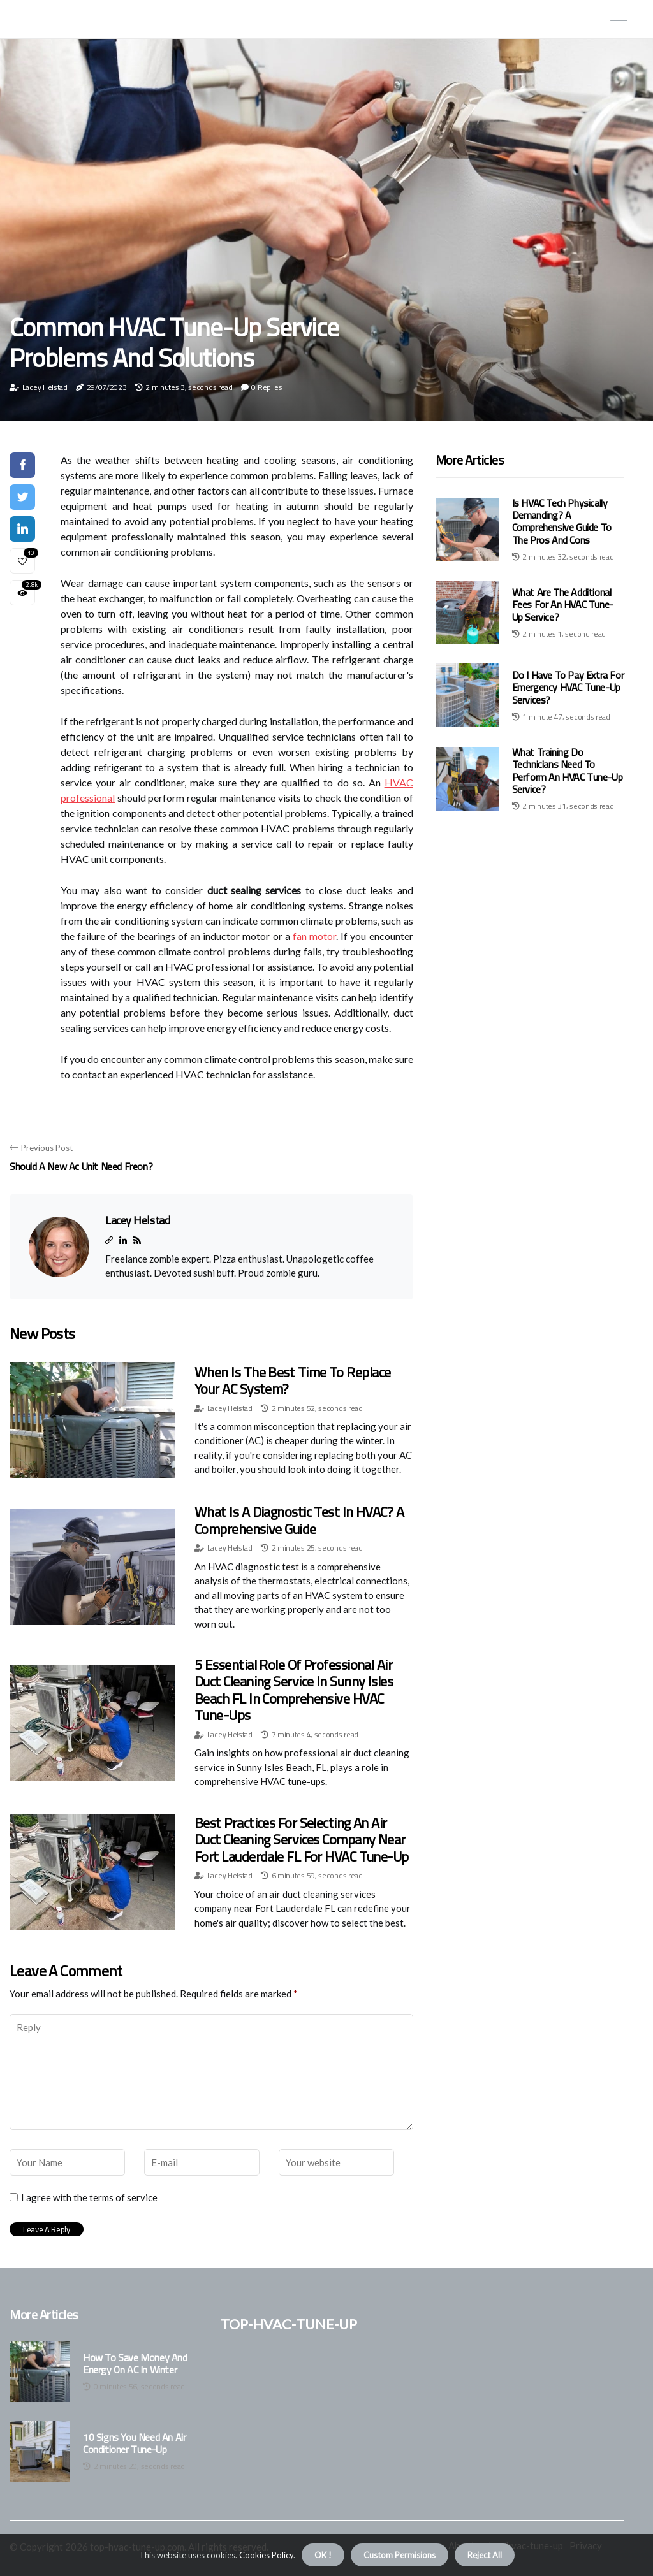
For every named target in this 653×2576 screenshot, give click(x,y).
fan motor (314, 936)
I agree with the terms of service (89, 2197)
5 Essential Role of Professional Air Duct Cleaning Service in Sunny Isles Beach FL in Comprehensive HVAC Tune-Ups (293, 1689)
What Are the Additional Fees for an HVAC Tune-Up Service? (562, 604)
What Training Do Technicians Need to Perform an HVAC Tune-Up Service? (567, 770)
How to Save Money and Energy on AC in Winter (135, 2364)
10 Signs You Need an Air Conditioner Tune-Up (134, 2443)
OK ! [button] (323, 2555)
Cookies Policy (265, 2555)
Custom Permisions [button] (399, 2555)
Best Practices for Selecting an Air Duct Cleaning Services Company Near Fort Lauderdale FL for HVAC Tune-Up (301, 1839)
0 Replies (266, 387)
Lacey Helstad (45, 387)
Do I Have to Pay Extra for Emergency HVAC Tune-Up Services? (568, 687)
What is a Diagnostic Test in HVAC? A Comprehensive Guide (299, 1520)
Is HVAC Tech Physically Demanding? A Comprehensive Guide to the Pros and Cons (562, 521)
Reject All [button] (484, 2555)
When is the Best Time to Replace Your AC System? (292, 1380)
